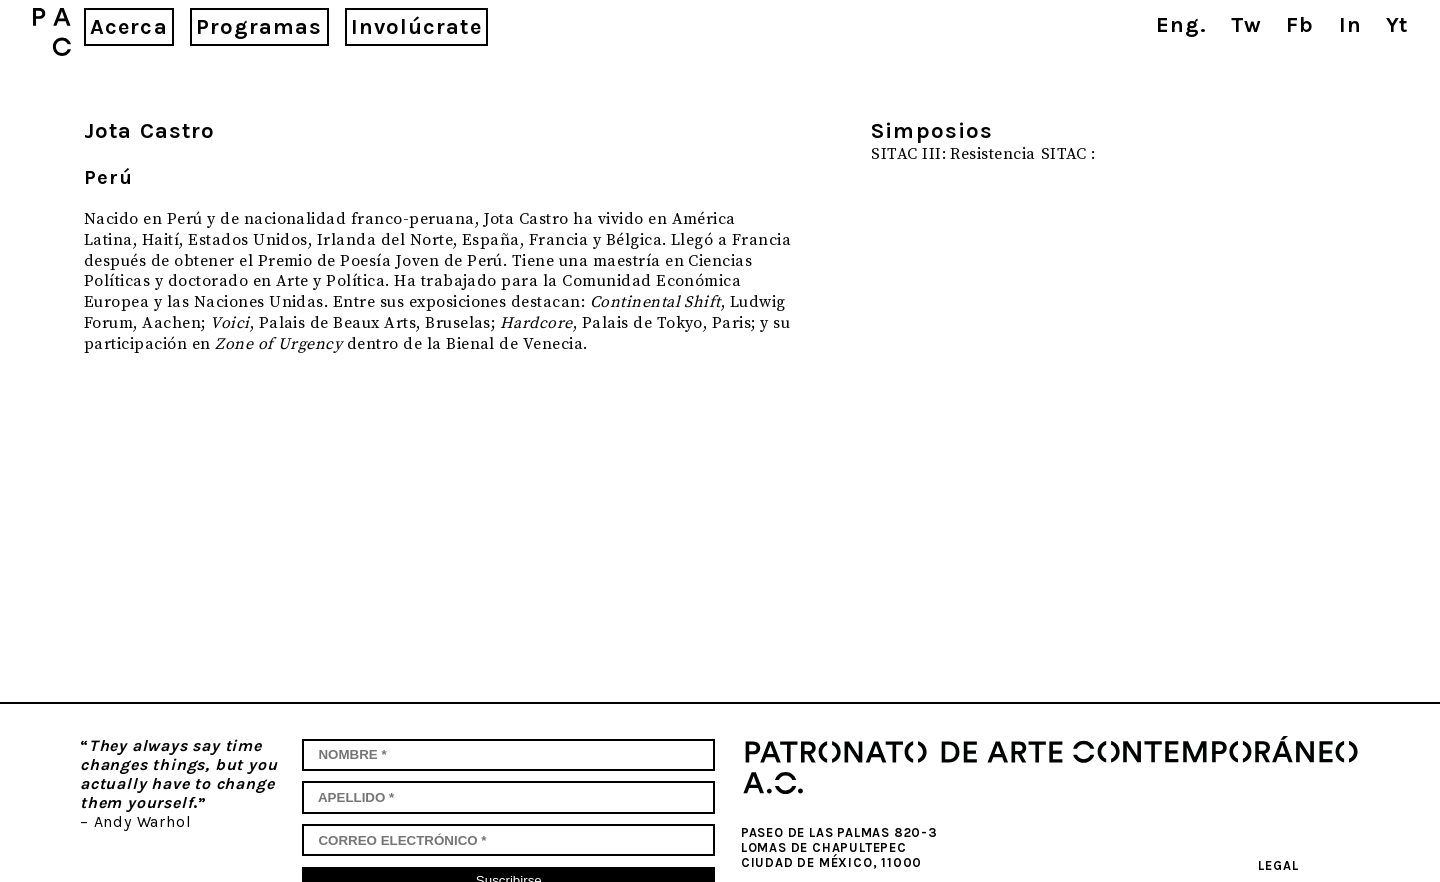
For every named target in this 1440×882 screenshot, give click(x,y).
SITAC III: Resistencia (953, 154)
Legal (1278, 865)
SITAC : (1068, 154)
